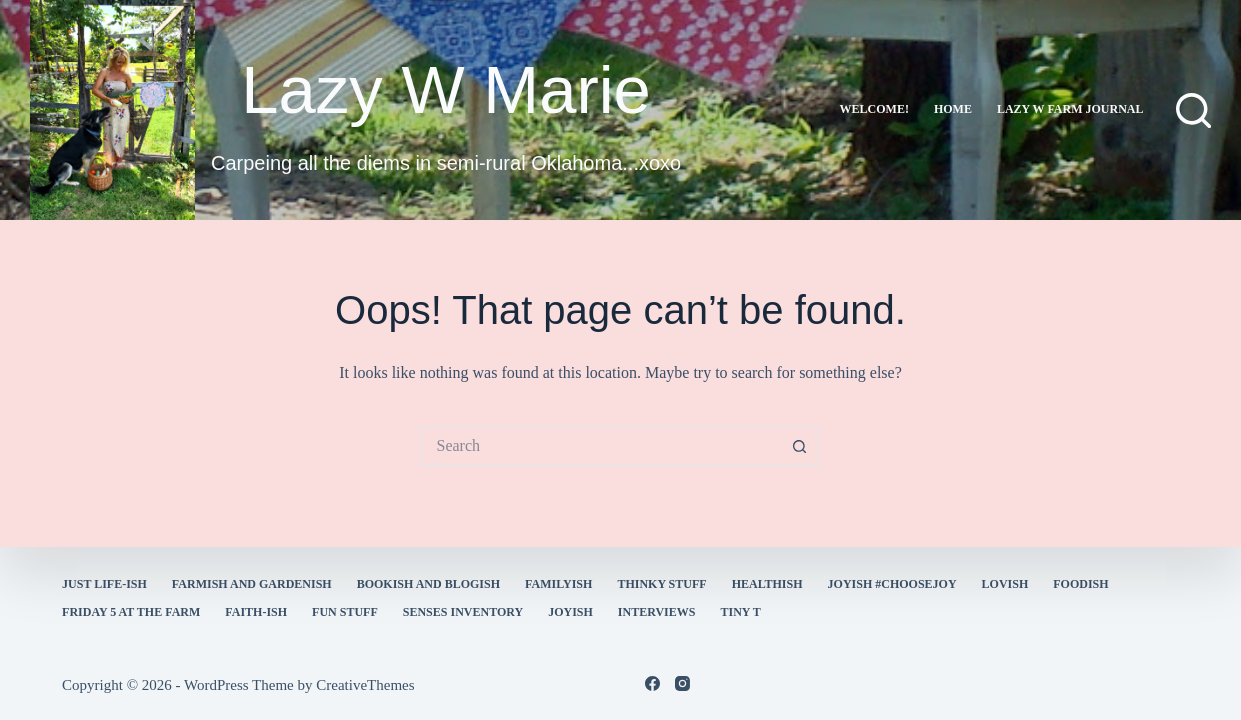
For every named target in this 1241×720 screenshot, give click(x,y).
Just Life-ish (104, 584)
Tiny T (740, 612)
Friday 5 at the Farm (131, 612)
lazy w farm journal (1070, 109)
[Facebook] (652, 683)
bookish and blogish (428, 584)
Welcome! (874, 109)
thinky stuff (661, 584)
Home (953, 109)
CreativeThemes (365, 685)
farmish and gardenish (252, 584)
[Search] (1193, 110)
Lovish (1005, 584)
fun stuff (345, 612)
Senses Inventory (463, 612)
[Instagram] (682, 683)
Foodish (1080, 584)
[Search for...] (600, 446)
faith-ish (256, 612)
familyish (558, 584)
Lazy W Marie (446, 89)
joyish (570, 612)
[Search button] (800, 446)
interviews (657, 612)
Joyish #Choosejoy (892, 584)
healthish (767, 584)
